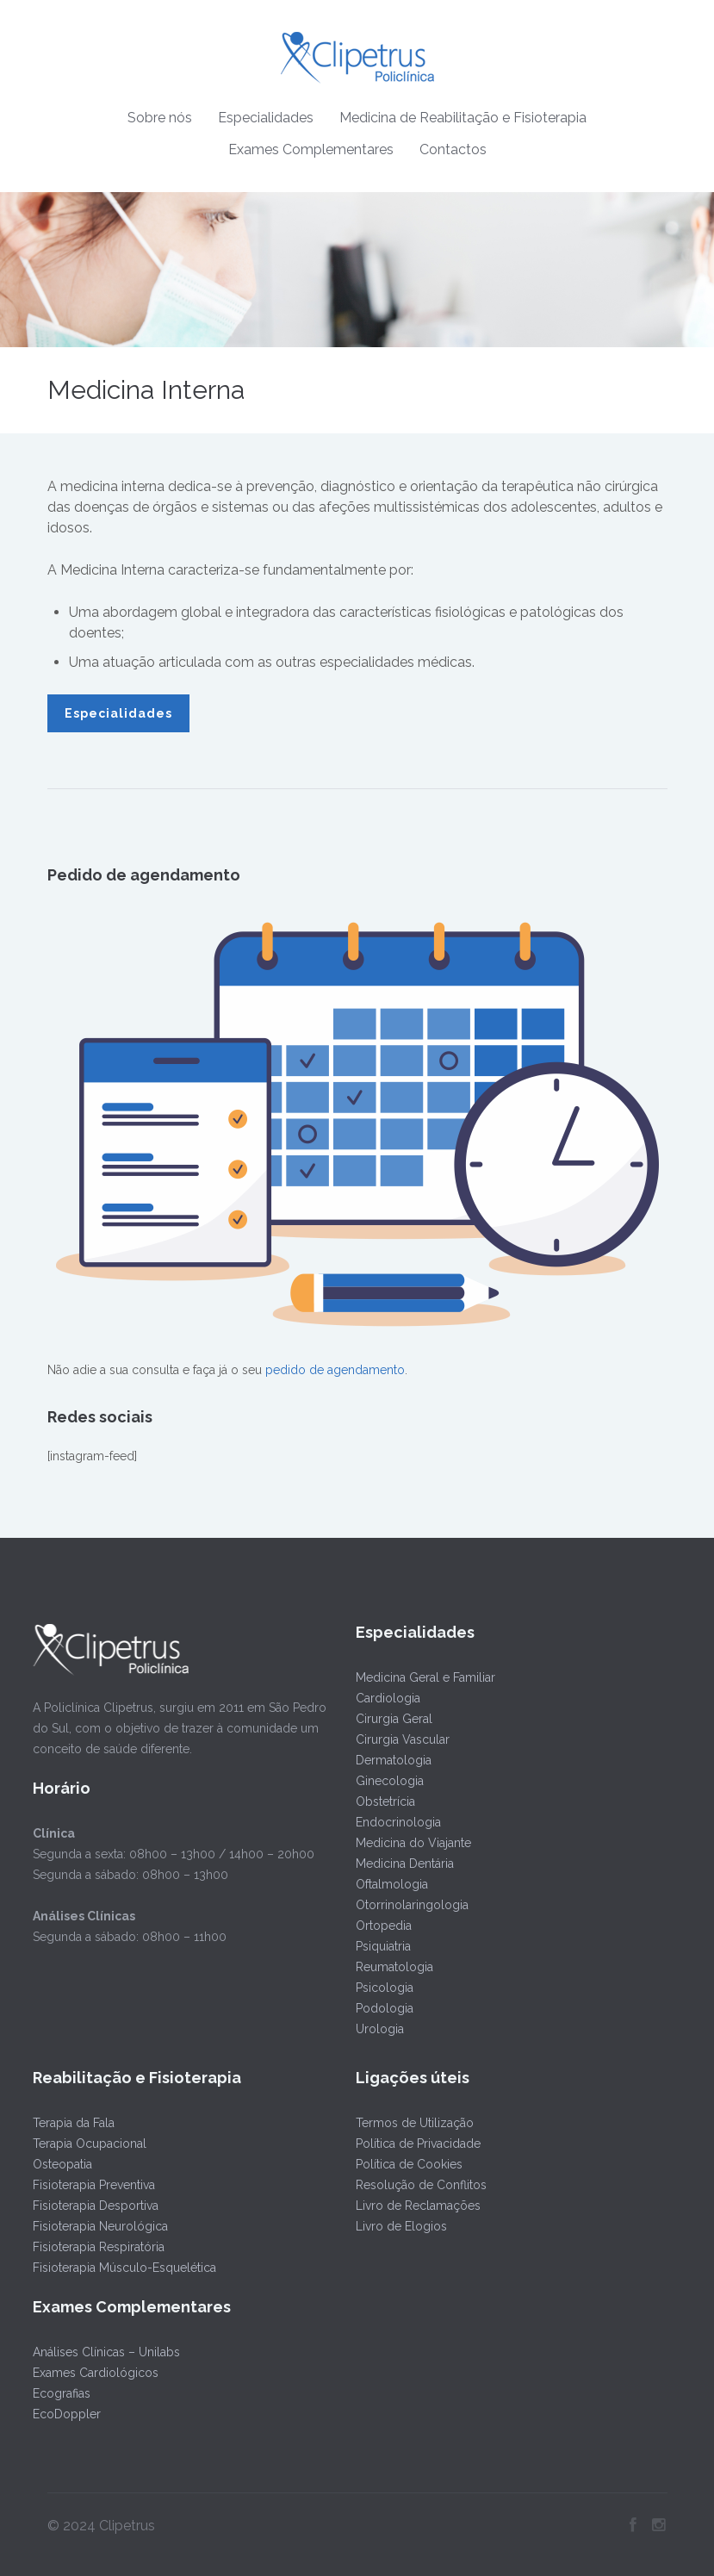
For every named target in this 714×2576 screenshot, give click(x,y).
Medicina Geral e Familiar (424, 1677)
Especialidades (266, 117)
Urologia (378, 2029)
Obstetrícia (383, 1801)
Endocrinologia (396, 1822)
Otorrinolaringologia (410, 1905)
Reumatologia (393, 1967)
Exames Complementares (311, 149)
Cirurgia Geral (392, 1719)
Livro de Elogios (399, 2226)
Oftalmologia (390, 1884)
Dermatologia (392, 1760)
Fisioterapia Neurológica (98, 2226)
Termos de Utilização (413, 2123)
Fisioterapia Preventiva (92, 2185)
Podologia (383, 2008)
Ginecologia (388, 1781)
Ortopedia (382, 1925)
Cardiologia (386, 1698)
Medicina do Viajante (411, 1843)
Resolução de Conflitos (419, 2185)
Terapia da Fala (72, 2123)
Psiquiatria (381, 1946)
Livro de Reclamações (416, 2205)
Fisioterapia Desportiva (94, 2205)
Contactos (453, 149)
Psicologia (383, 1987)
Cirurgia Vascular (401, 1739)
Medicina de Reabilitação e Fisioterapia (463, 117)
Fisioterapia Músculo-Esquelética (122, 2267)
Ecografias (60, 2393)
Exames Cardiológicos (94, 2373)
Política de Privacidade (416, 2143)
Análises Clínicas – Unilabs (104, 2352)
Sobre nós (159, 117)
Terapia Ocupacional (88, 2143)
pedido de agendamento (335, 1370)
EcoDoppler (65, 2414)
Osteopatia (60, 2164)
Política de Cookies (407, 2164)
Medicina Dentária (403, 1863)
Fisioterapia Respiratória (97, 2247)
